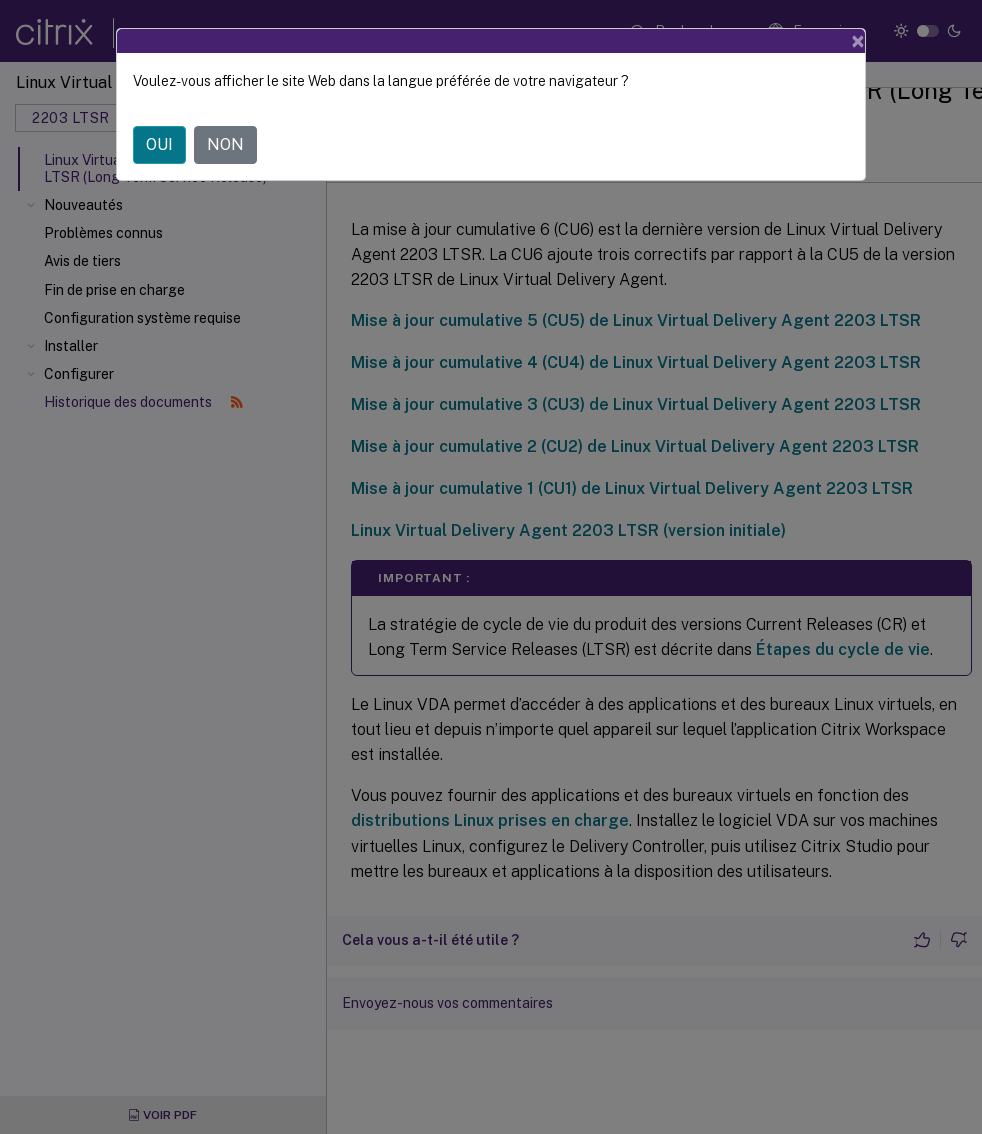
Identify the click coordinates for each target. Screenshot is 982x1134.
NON (225, 144)
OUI (159, 144)
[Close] (858, 41)
